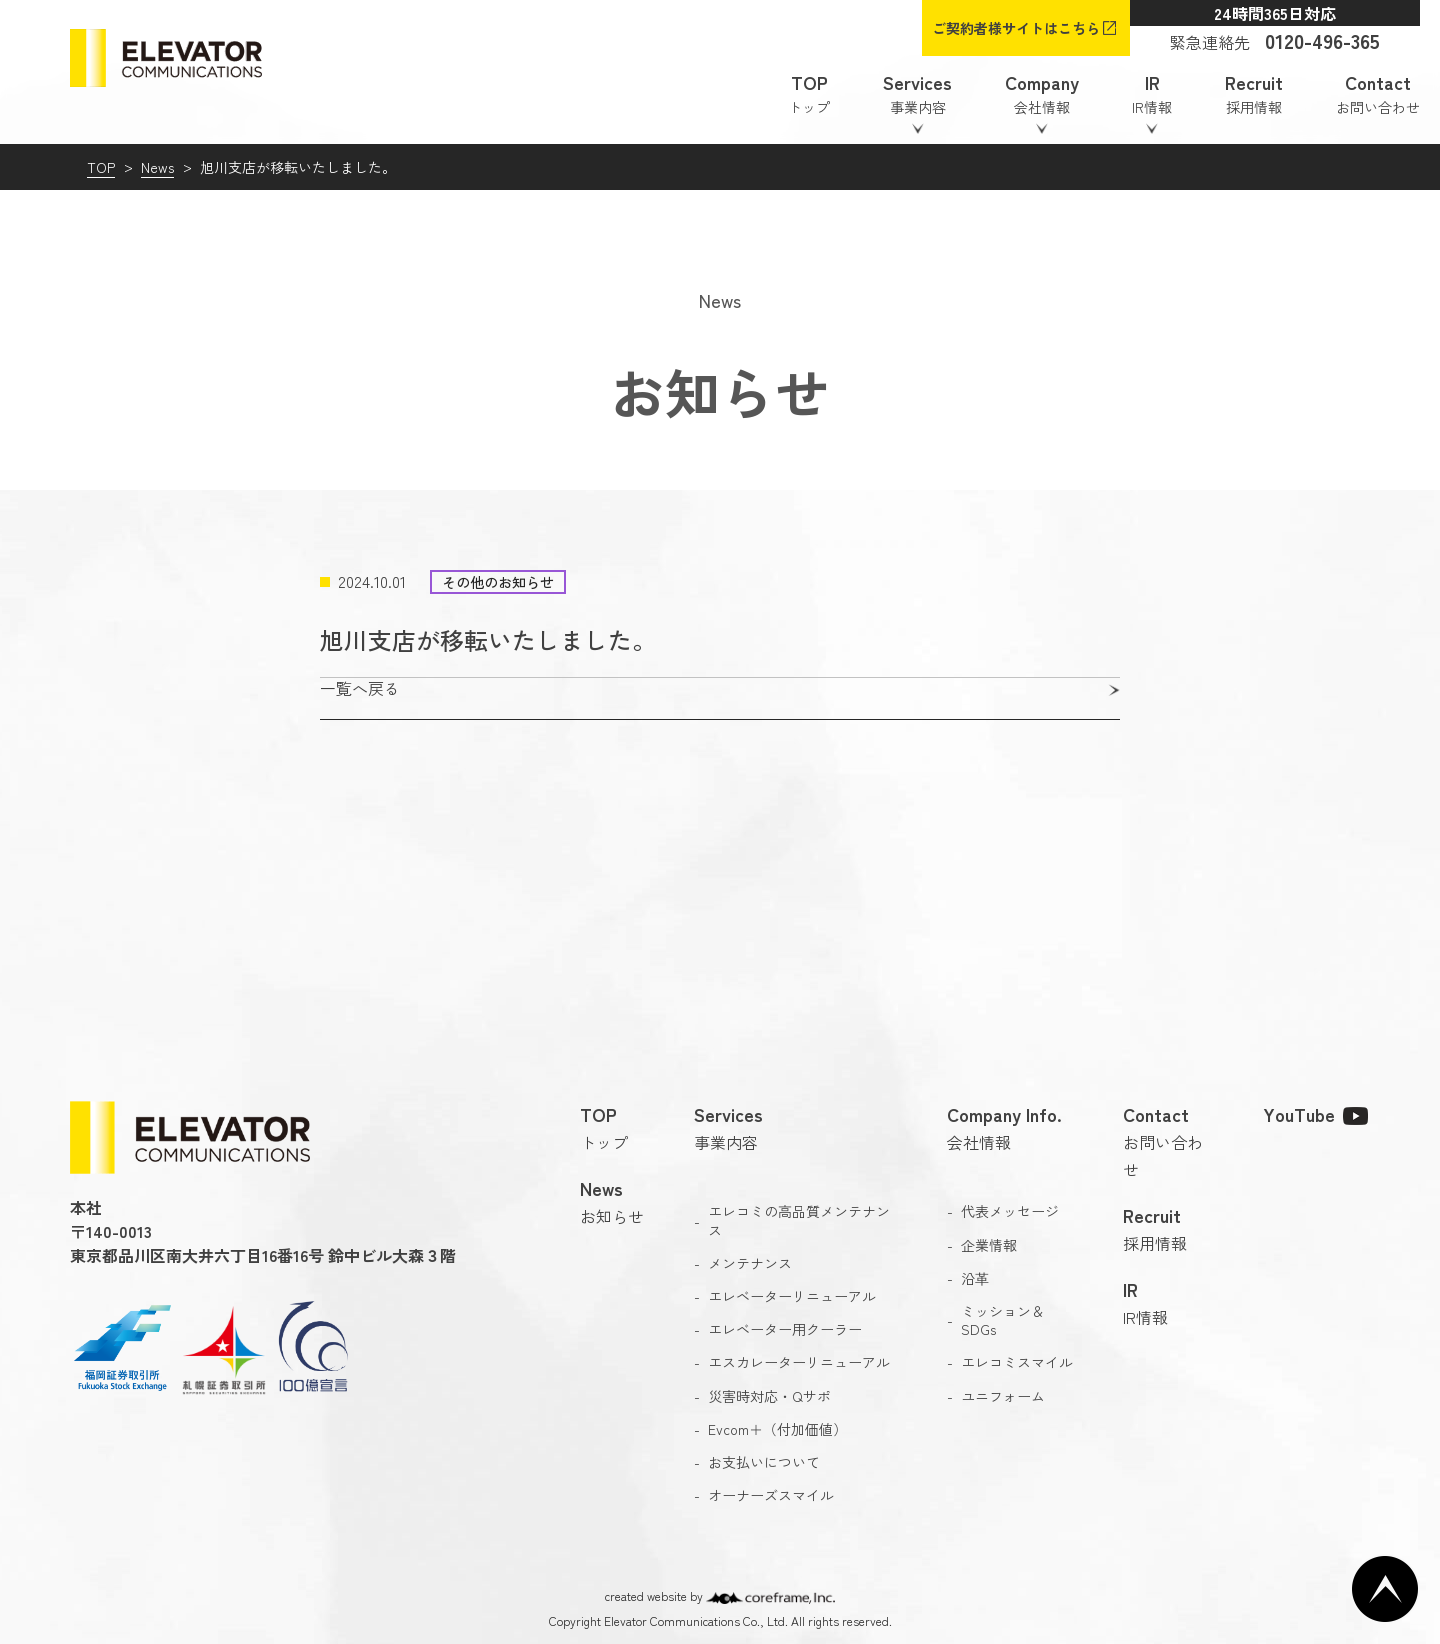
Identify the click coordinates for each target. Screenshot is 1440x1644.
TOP (101, 167)
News (157, 167)
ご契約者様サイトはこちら (1016, 28)
